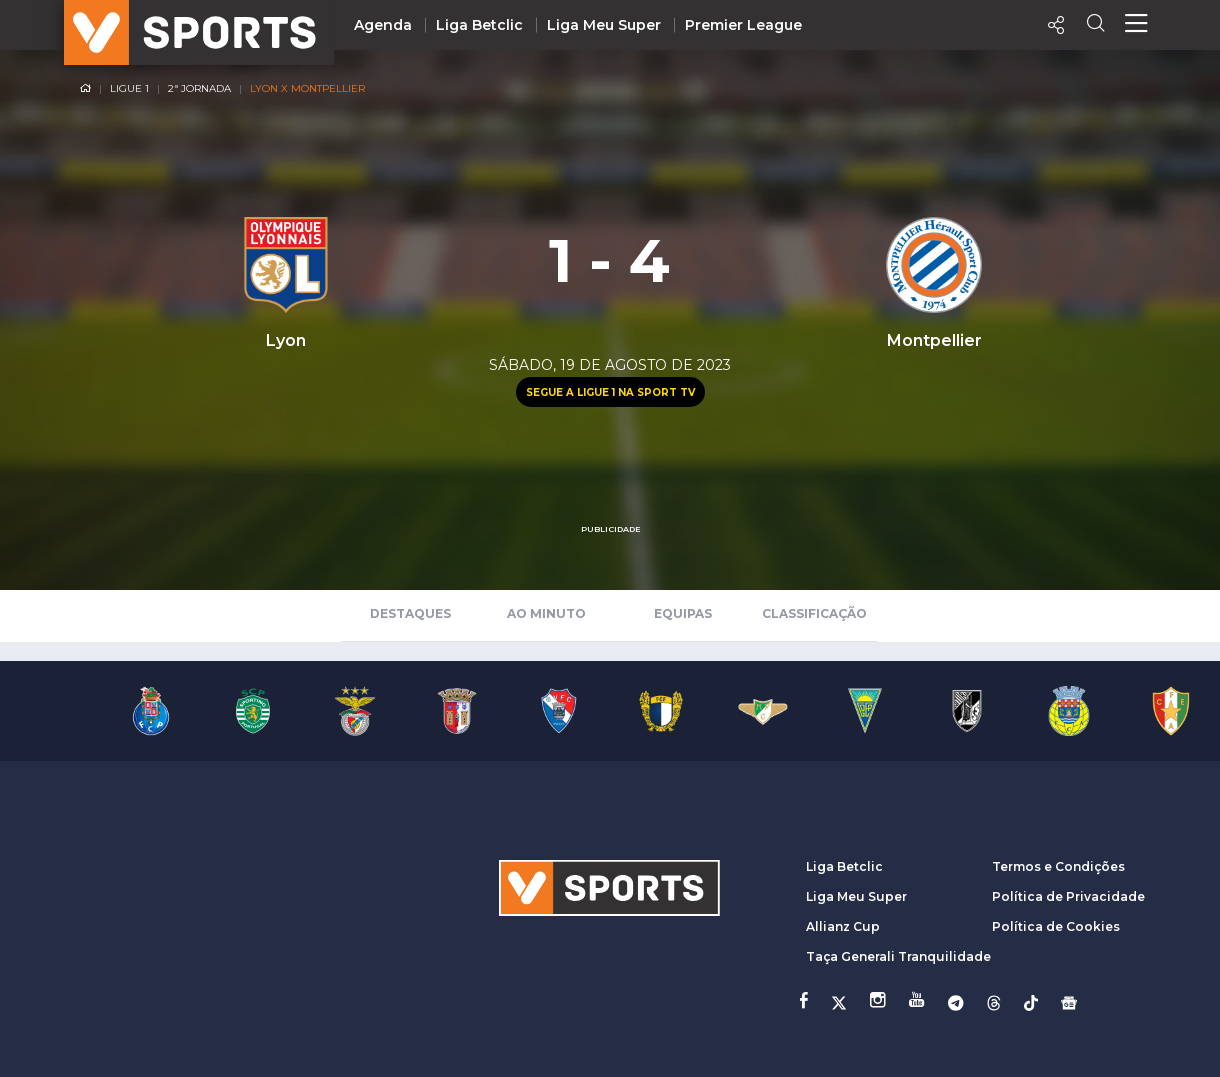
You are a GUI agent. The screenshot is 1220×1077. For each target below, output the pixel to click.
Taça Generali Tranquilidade (898, 956)
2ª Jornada (199, 88)
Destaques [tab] (410, 613)
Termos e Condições (1058, 866)
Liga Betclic (479, 25)
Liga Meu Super (604, 25)
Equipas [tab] (683, 613)
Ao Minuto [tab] (546, 613)
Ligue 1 (129, 88)
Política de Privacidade (1068, 896)
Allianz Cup (843, 926)
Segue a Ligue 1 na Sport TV (610, 392)
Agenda (383, 25)
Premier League (743, 25)
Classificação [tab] (814, 613)
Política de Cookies (1056, 926)
